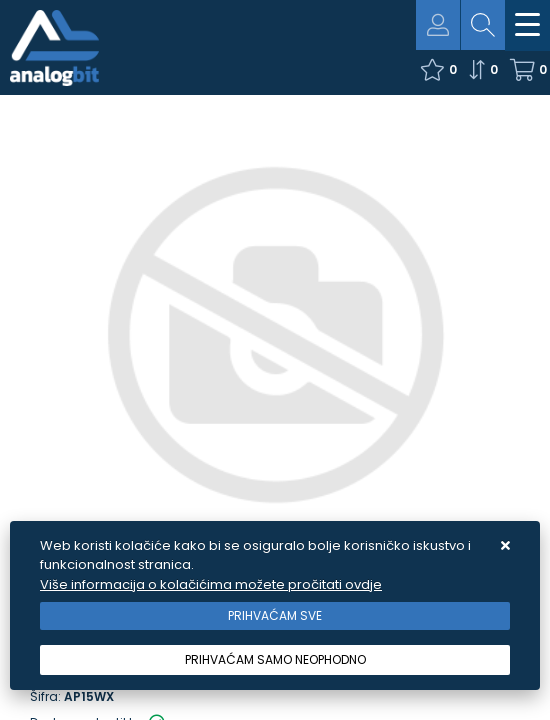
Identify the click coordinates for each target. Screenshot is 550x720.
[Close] (275, 616)
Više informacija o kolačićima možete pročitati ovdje (211, 584)
